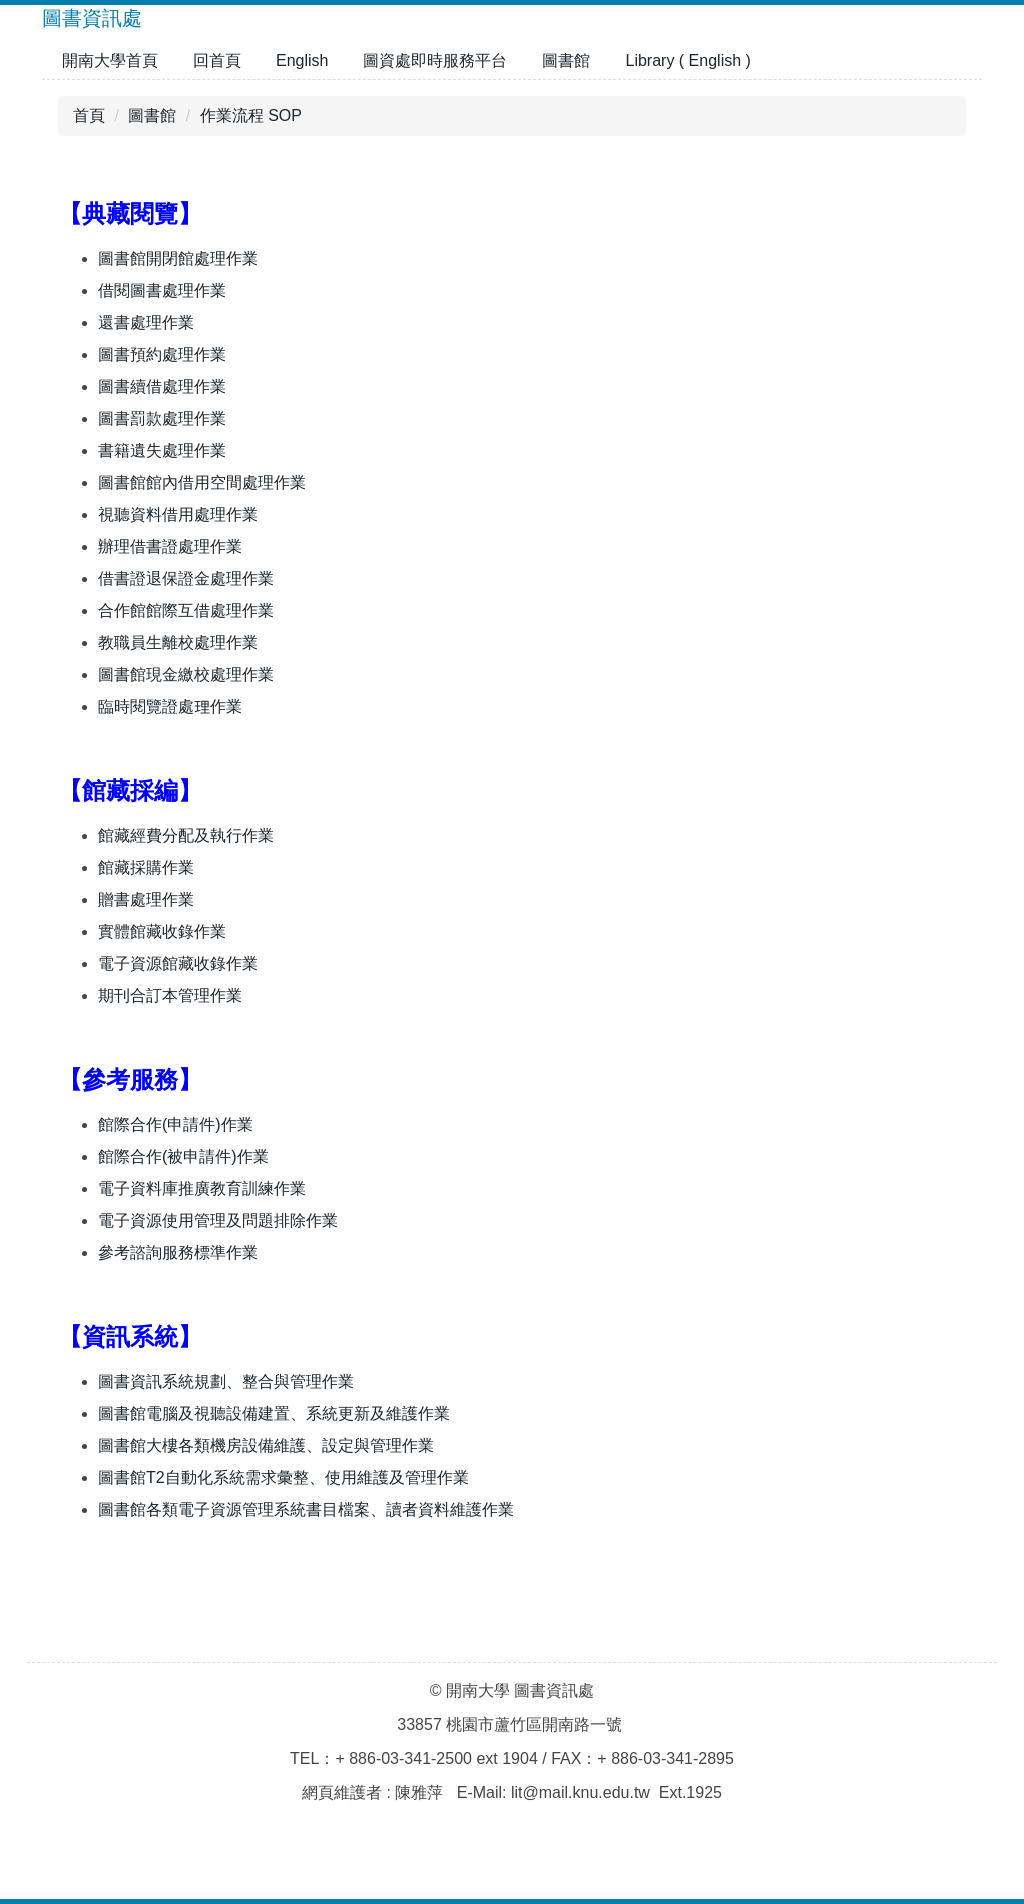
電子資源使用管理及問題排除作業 (218, 1220)
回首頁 (217, 60)
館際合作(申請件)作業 (175, 1124)
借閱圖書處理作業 (162, 290)
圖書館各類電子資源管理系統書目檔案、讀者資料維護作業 (306, 1509)
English (302, 60)
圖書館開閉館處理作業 (178, 258)
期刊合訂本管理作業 (170, 995)
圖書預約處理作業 (162, 354)
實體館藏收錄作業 (162, 931)
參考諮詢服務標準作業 (178, 1252)
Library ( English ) (687, 60)
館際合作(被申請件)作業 (183, 1156)
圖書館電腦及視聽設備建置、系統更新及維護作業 (274, 1413)
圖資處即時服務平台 (435, 60)
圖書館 (566, 60)
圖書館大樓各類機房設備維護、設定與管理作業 (266, 1445)
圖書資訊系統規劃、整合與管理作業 (226, 1381)
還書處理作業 (146, 322)
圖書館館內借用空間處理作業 (202, 482)
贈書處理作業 (146, 899)
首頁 (89, 115)
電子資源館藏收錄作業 (178, 963)
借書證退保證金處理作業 (186, 578)
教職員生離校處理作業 (178, 642)
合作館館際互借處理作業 (186, 610)
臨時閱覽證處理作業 (170, 706)
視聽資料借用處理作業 (178, 514)
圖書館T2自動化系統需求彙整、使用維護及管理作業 (283, 1477)
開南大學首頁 (110, 60)
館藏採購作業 (146, 867)
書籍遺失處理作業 (162, 450)
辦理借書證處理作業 (170, 546)
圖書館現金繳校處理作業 (186, 674)
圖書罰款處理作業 (162, 418)
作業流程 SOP (251, 115)
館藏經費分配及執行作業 (186, 835)
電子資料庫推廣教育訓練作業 (202, 1188)
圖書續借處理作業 (162, 386)
